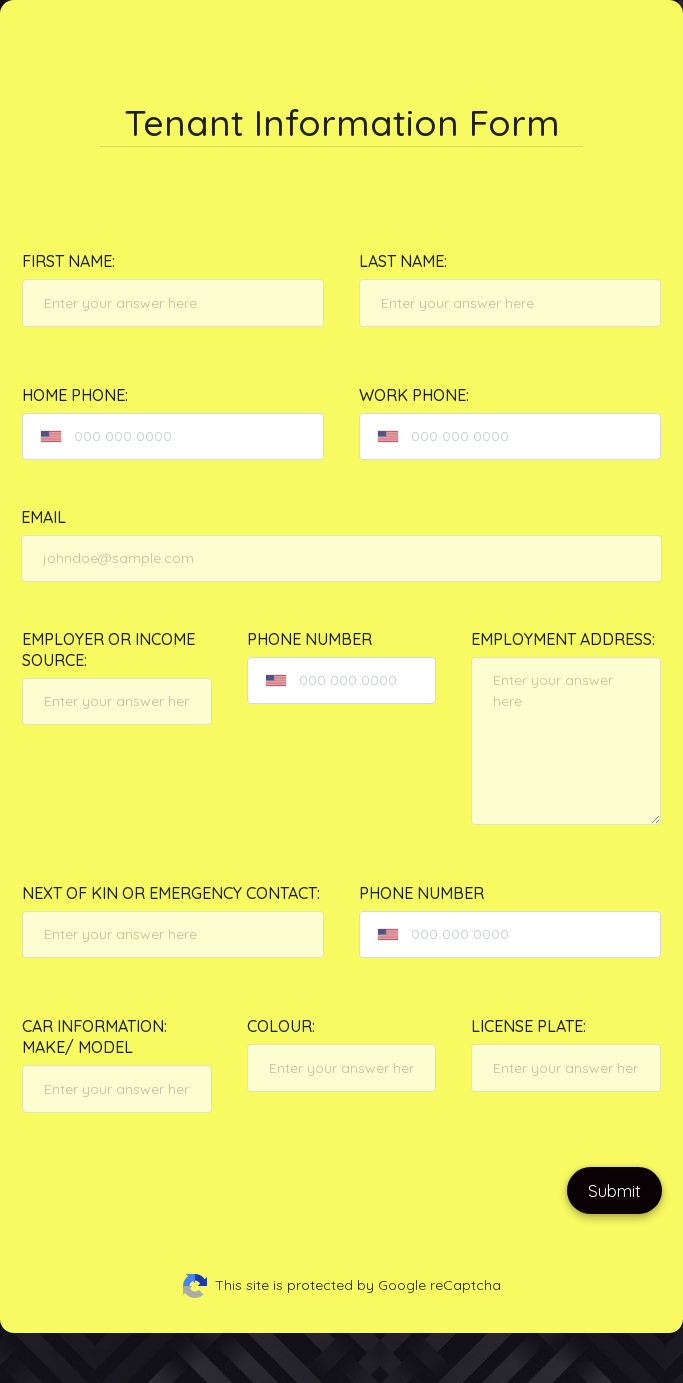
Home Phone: (75, 395)
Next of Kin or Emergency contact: (171, 893)
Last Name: (403, 261)
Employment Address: (563, 639)
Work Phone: (414, 395)
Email (43, 517)
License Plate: (528, 1026)
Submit (614, 1190)
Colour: (281, 1026)
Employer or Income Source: (108, 649)
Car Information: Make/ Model (94, 1036)
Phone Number (309, 639)
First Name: (68, 261)
